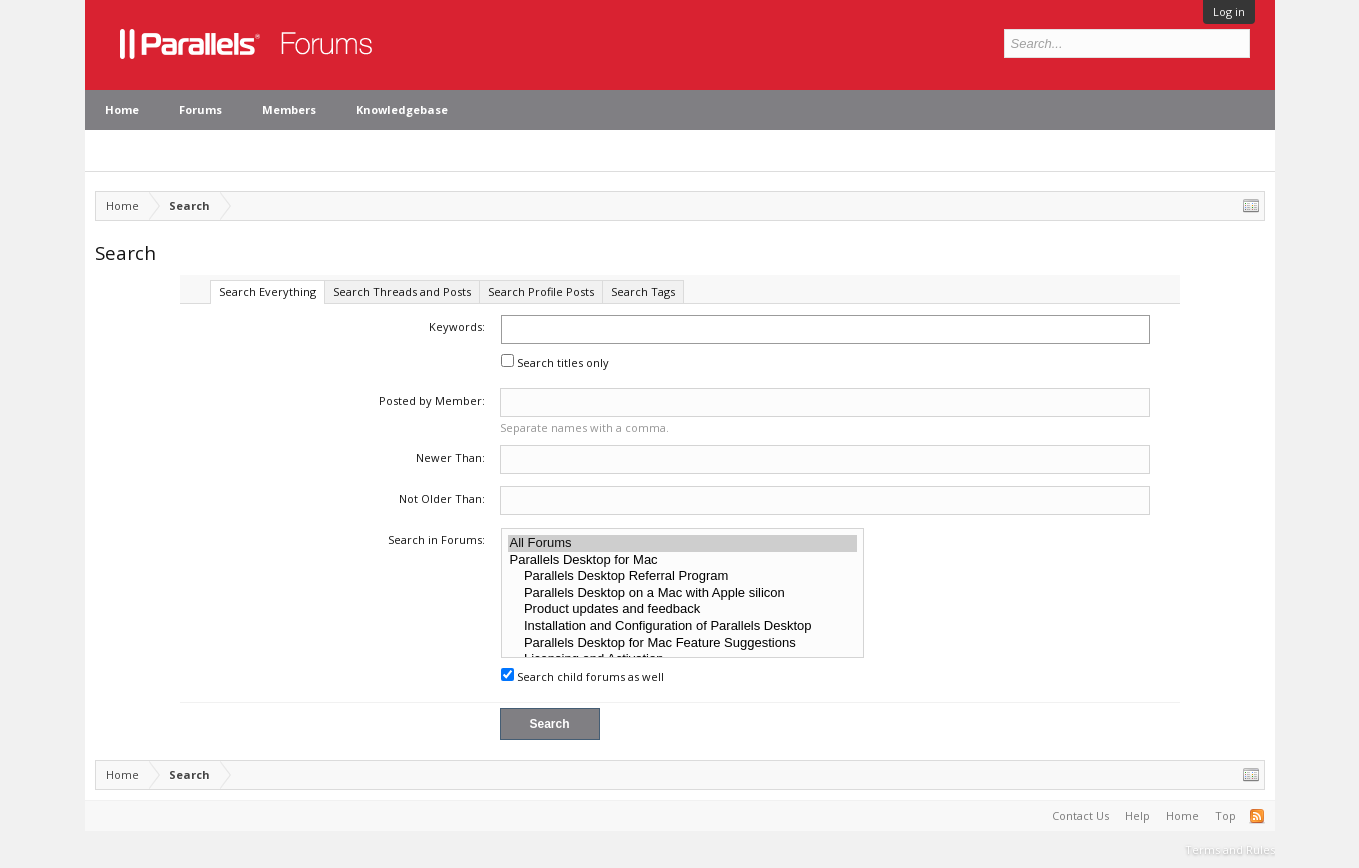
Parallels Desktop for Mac (682, 560)
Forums (200, 109)
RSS (1257, 816)
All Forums (682, 543)
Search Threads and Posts (402, 291)
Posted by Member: (432, 400)
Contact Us (1080, 815)
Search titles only (555, 362)
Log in (1229, 11)
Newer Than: (450, 457)
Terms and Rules (1230, 849)
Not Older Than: (442, 498)
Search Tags (643, 291)
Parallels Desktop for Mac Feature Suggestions (682, 643)
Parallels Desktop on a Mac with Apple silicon (682, 593)
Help (1137, 815)
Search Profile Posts (541, 291)
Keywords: (457, 326)
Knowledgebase (402, 109)
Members (289, 109)
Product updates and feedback (682, 609)
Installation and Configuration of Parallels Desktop (682, 626)
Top (1225, 815)
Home (122, 109)
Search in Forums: (436, 539)
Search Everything (267, 291)
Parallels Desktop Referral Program (682, 576)
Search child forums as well (582, 676)
